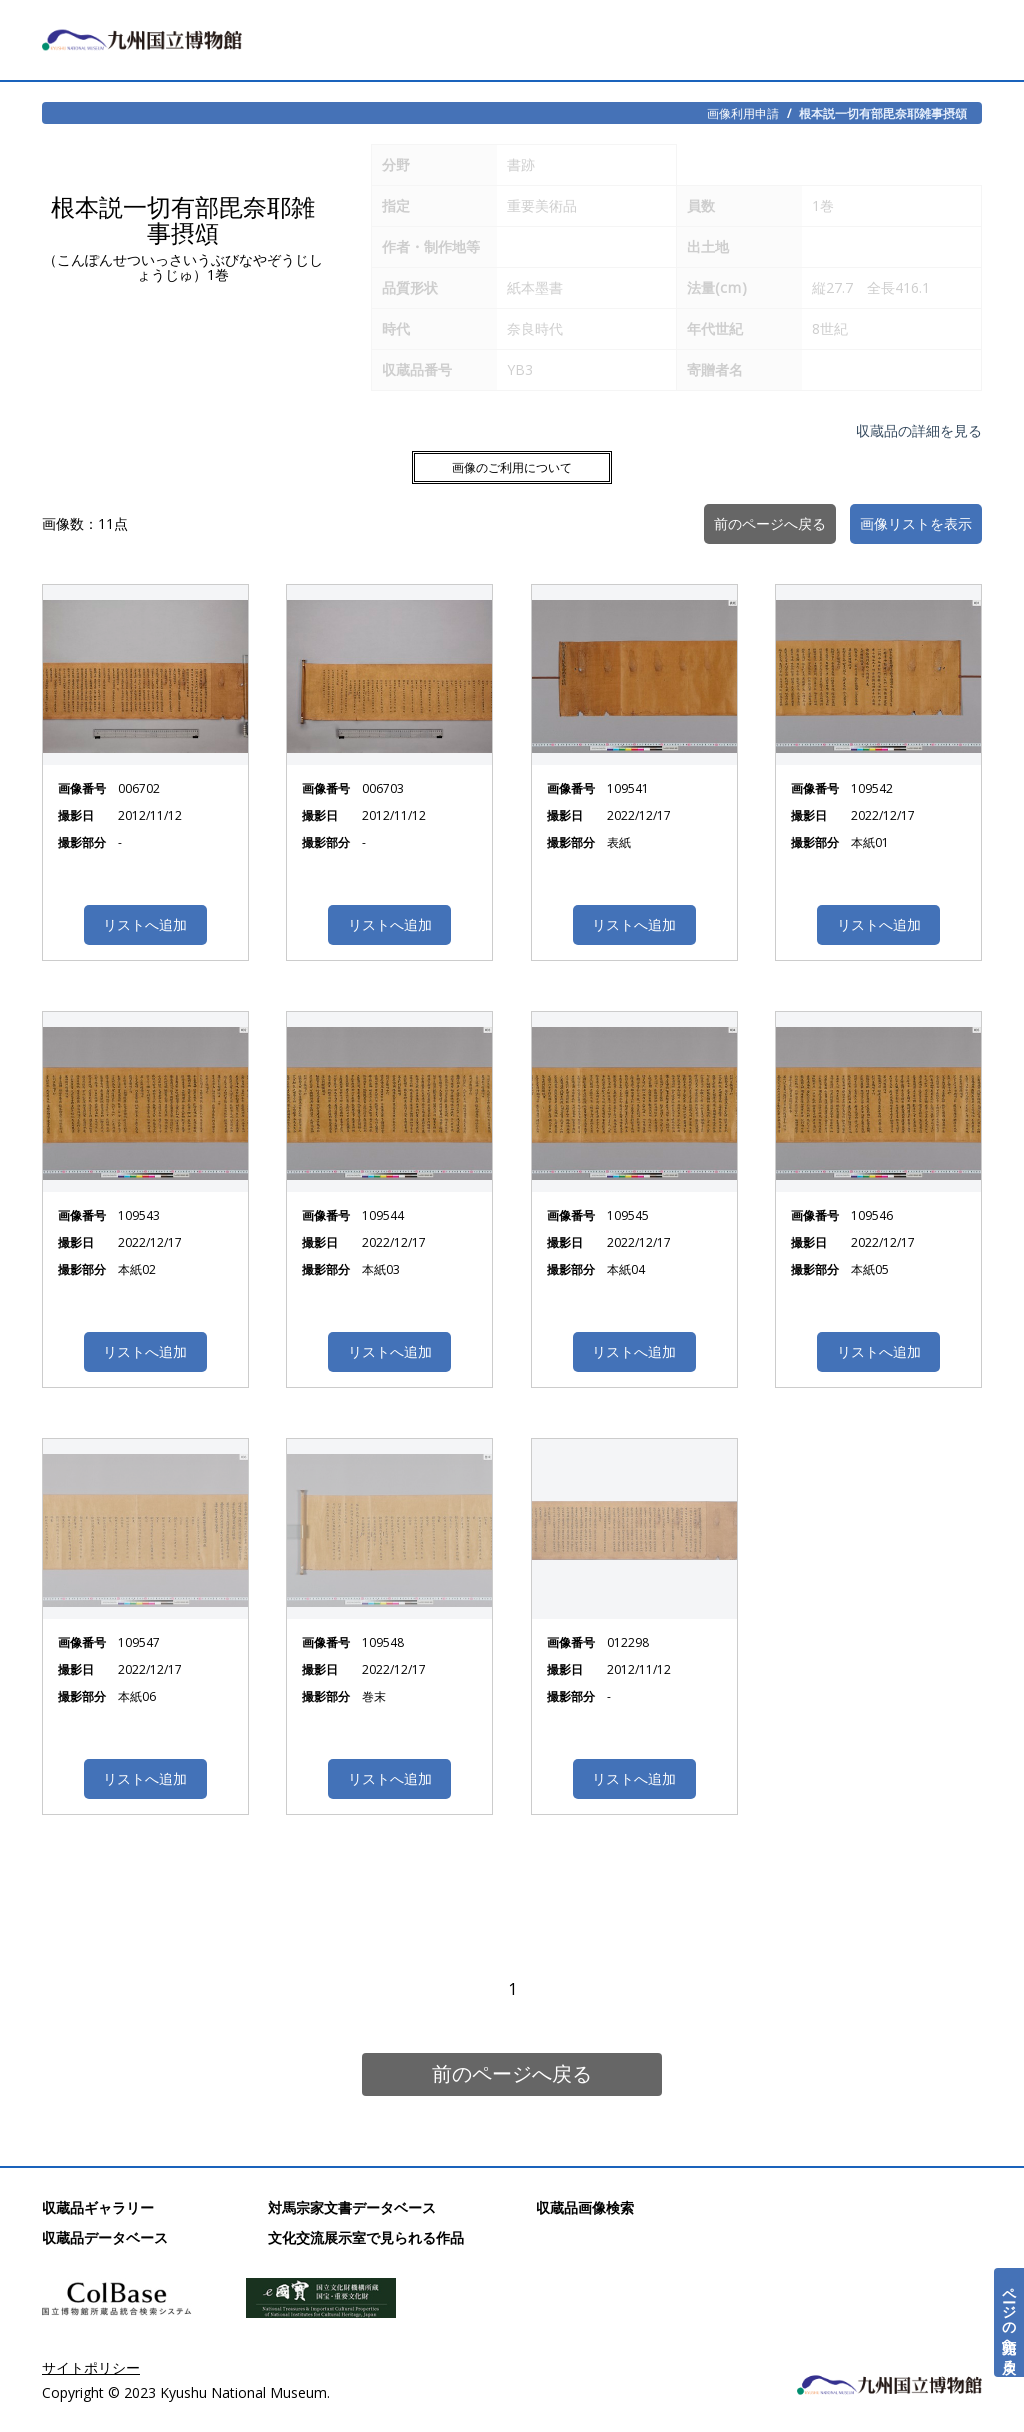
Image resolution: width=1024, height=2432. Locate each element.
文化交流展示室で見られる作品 (366, 2237)
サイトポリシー (91, 2367)
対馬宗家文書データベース (352, 2207)
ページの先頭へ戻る (1009, 2322)
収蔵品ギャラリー (98, 2207)
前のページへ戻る (512, 2073)
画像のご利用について (512, 467)
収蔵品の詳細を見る (919, 430)
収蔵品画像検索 (585, 2207)
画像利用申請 (743, 113)
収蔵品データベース (105, 2237)
